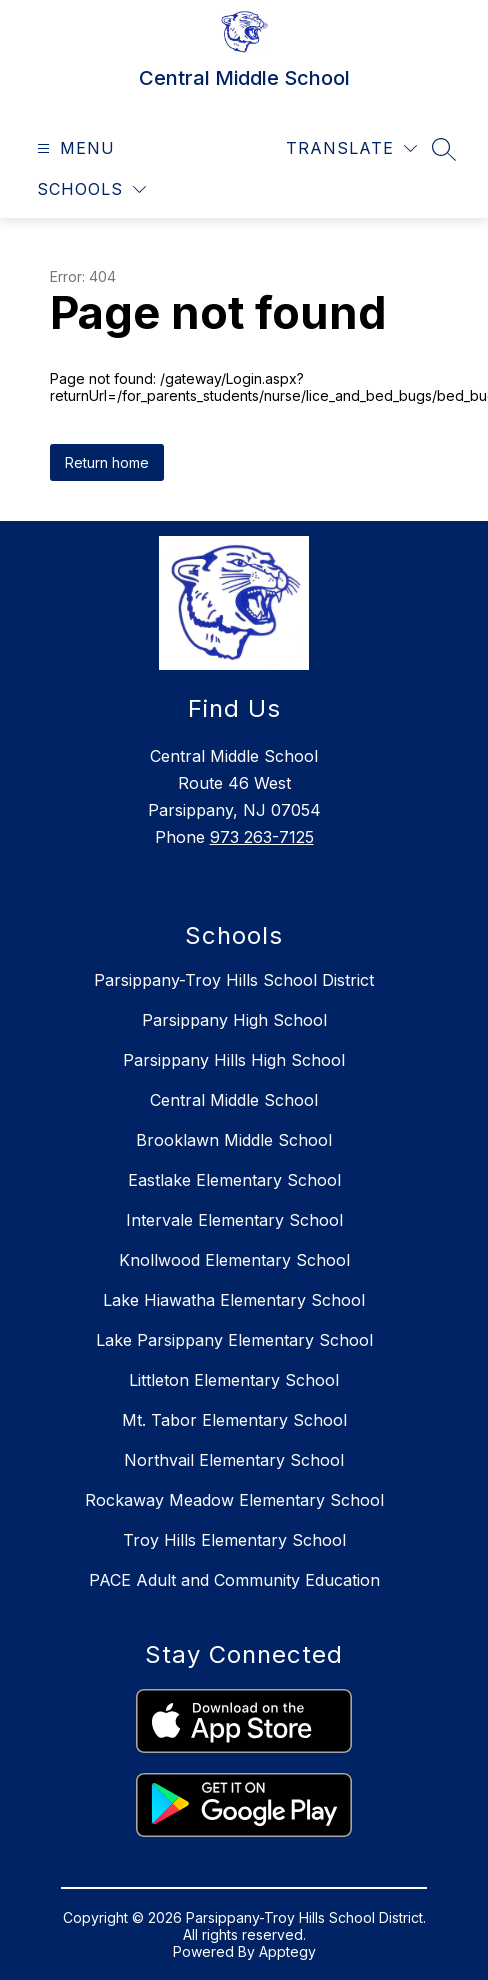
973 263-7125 (262, 837)
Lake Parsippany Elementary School (234, 1340)
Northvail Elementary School (234, 1460)
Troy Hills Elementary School (234, 1540)
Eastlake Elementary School (234, 1180)
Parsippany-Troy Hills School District (234, 980)
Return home (107, 462)
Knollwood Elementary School (234, 1260)
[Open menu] (73, 148)
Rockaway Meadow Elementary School (234, 1500)
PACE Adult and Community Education (234, 1580)
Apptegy (287, 1951)
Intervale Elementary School (234, 1220)
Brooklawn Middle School (234, 1140)
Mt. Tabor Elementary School (234, 1420)
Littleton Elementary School (234, 1380)
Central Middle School (234, 1100)
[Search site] (444, 149)
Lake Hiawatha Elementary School (234, 1300)
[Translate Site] (351, 148)
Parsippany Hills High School (234, 1060)
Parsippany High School (234, 1020)
